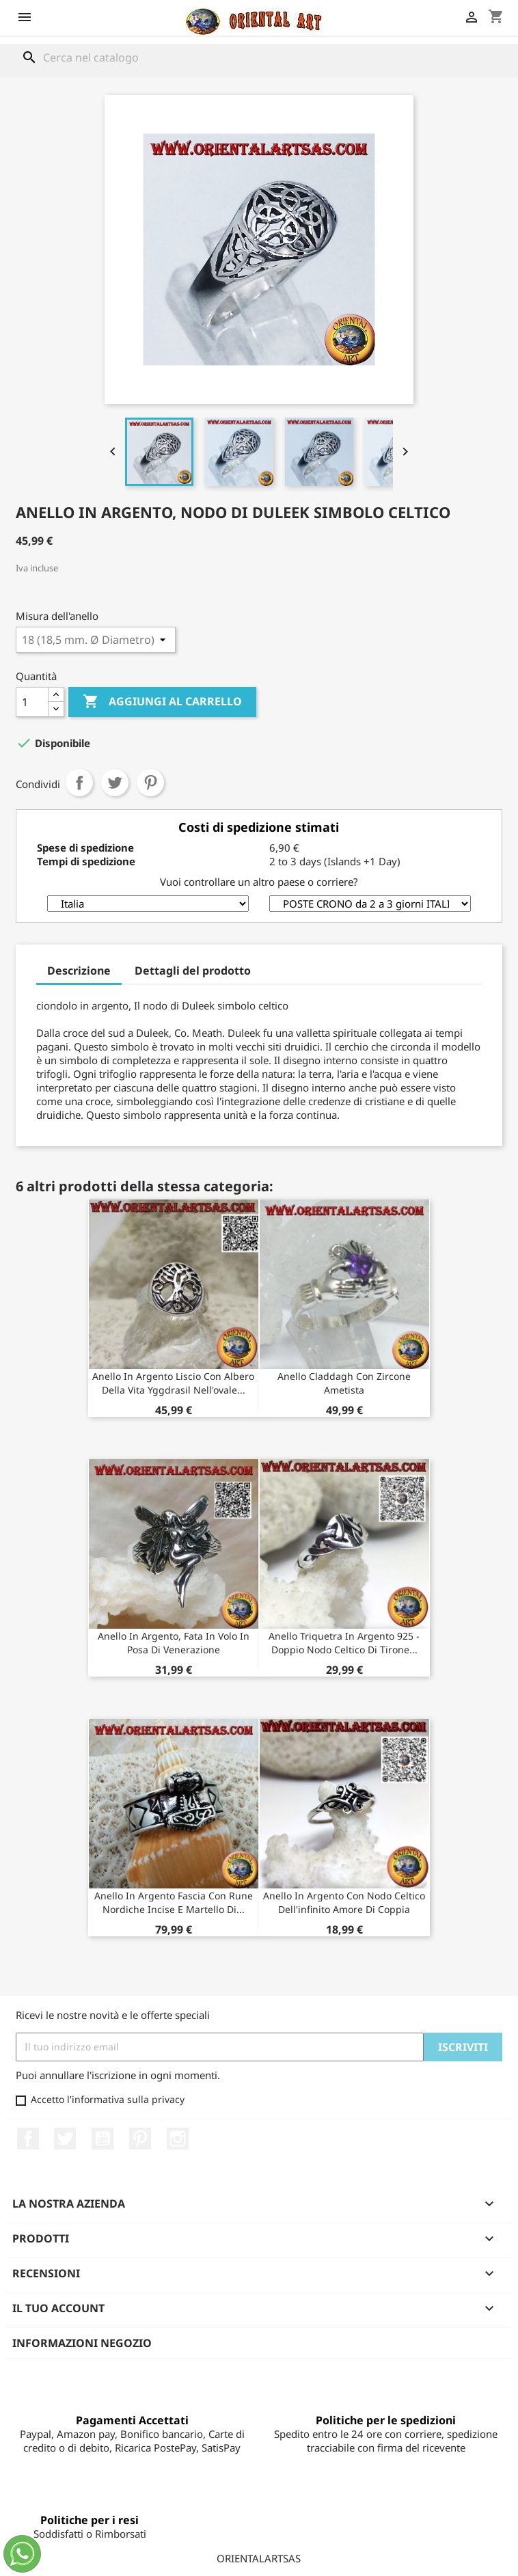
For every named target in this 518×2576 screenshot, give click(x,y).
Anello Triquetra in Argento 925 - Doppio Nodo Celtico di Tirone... (344, 1642)
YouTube (102, 2139)
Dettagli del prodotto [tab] (193, 970)
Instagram (178, 2139)
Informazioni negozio (82, 2342)
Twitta (114, 782)
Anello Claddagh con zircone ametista (344, 1383)
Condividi (79, 782)
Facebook (28, 2139)
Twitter (65, 2139)
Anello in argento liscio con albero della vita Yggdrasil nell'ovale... (173, 1383)
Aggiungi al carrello (162, 702)
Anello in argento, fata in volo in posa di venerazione (173, 1642)
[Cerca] (259, 57)
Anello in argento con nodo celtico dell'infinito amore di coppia (344, 1902)
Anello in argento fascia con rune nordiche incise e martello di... (173, 1902)
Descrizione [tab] (79, 970)
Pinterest (150, 782)
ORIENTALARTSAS (259, 2558)
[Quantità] (32, 702)
